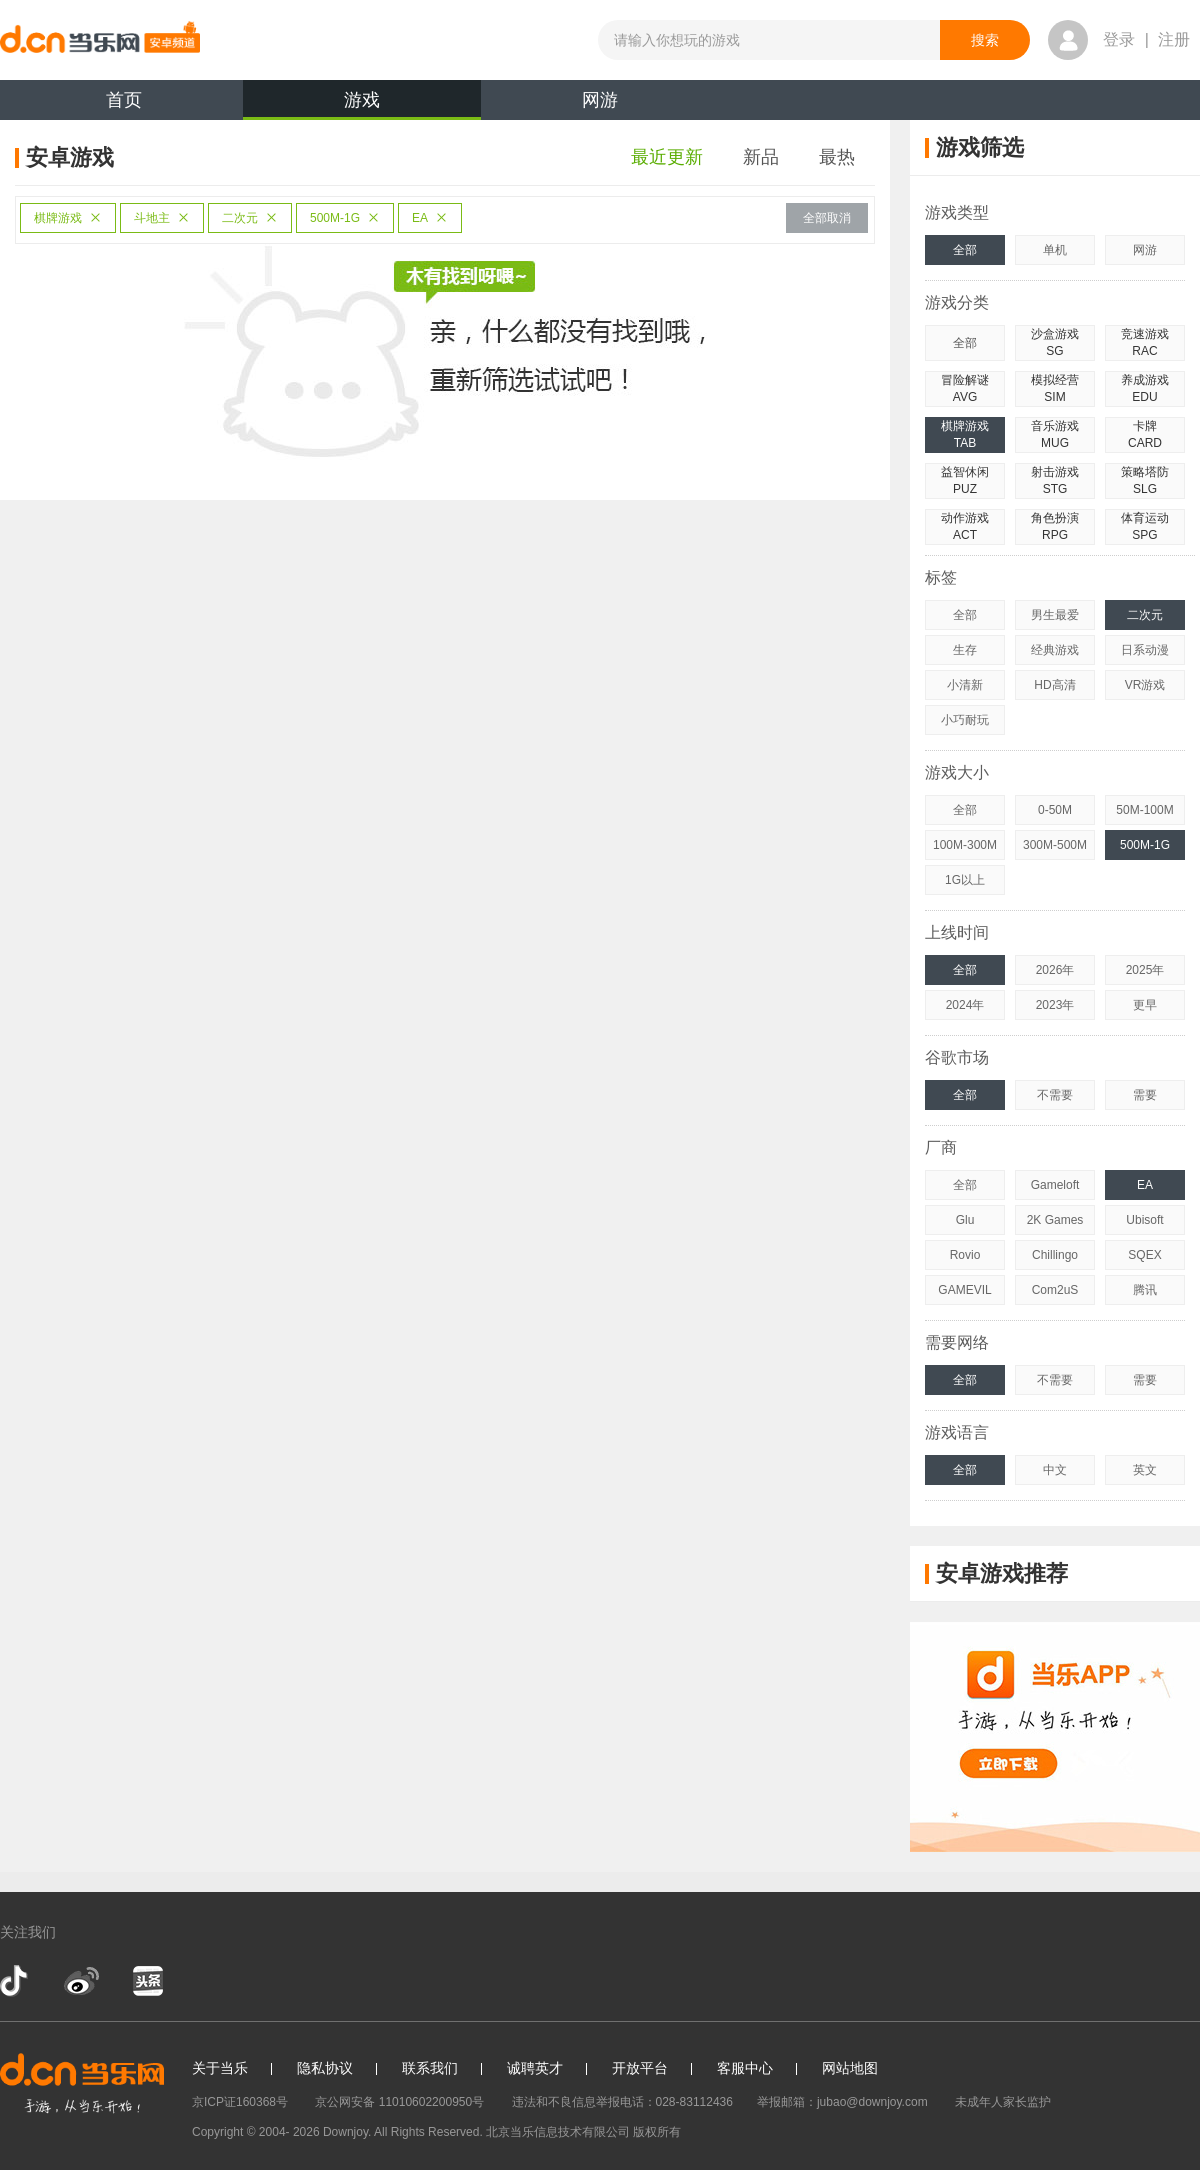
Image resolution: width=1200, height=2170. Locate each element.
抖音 (16, 1981)
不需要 (1055, 1095)
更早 (1145, 1005)
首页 (124, 100)
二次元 (250, 218)
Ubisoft (1144, 1220)
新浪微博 (81, 1981)
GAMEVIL (964, 1290)
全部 (965, 250)
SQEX (1144, 1255)
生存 (965, 650)
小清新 (965, 685)
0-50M (1055, 810)
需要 (1145, 1095)
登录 (1119, 39)
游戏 (362, 105)
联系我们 (430, 2068)
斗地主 (162, 218)
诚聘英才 (535, 2068)
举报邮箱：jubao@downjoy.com (842, 2102)
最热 (837, 157)
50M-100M (1144, 810)
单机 (1055, 250)
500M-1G (345, 218)
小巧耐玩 (965, 720)
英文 (1145, 1470)
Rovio (965, 1255)
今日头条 (147, 1981)
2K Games (1055, 1220)
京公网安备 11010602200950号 (399, 2102)
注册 (1174, 39)
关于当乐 (220, 2068)
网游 (600, 100)
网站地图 (850, 2068)
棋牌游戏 (68, 218)
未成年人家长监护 (1003, 2102)
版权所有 (657, 2132)
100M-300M (965, 845)
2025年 (1145, 970)
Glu (965, 1220)
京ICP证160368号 (240, 2102)
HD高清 (1054, 685)
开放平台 (640, 2068)
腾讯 (1145, 1290)
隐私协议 (325, 2068)
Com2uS (1055, 1290)
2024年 (965, 1005)
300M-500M (1055, 845)
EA (430, 218)
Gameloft (1055, 1185)
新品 (761, 157)
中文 (1055, 1470)
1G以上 (965, 880)
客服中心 (745, 2068)
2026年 (1055, 970)
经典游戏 (1055, 650)
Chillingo (1055, 1255)
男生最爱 (1055, 615)
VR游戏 (1145, 685)
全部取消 (827, 218)
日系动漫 (1145, 650)
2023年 (1055, 1005)
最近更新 (667, 157)
